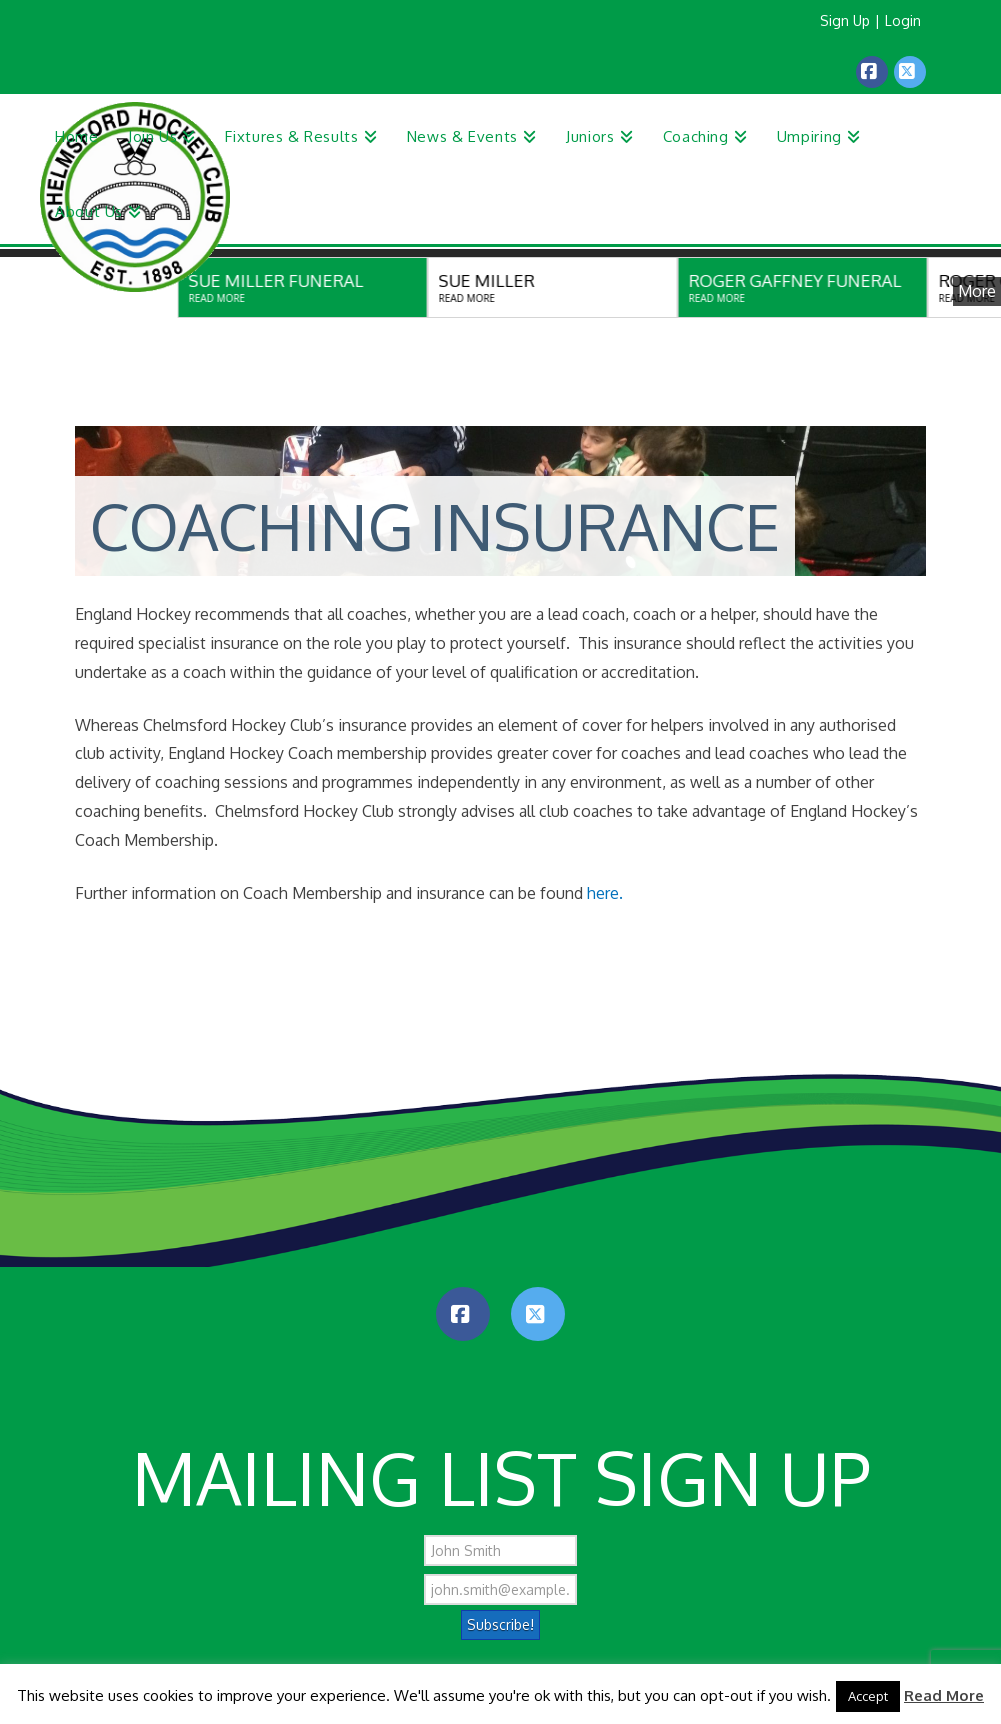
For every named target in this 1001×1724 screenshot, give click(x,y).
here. (603, 893)
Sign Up (845, 20)
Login (903, 20)
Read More (944, 1695)
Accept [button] (868, 1696)
